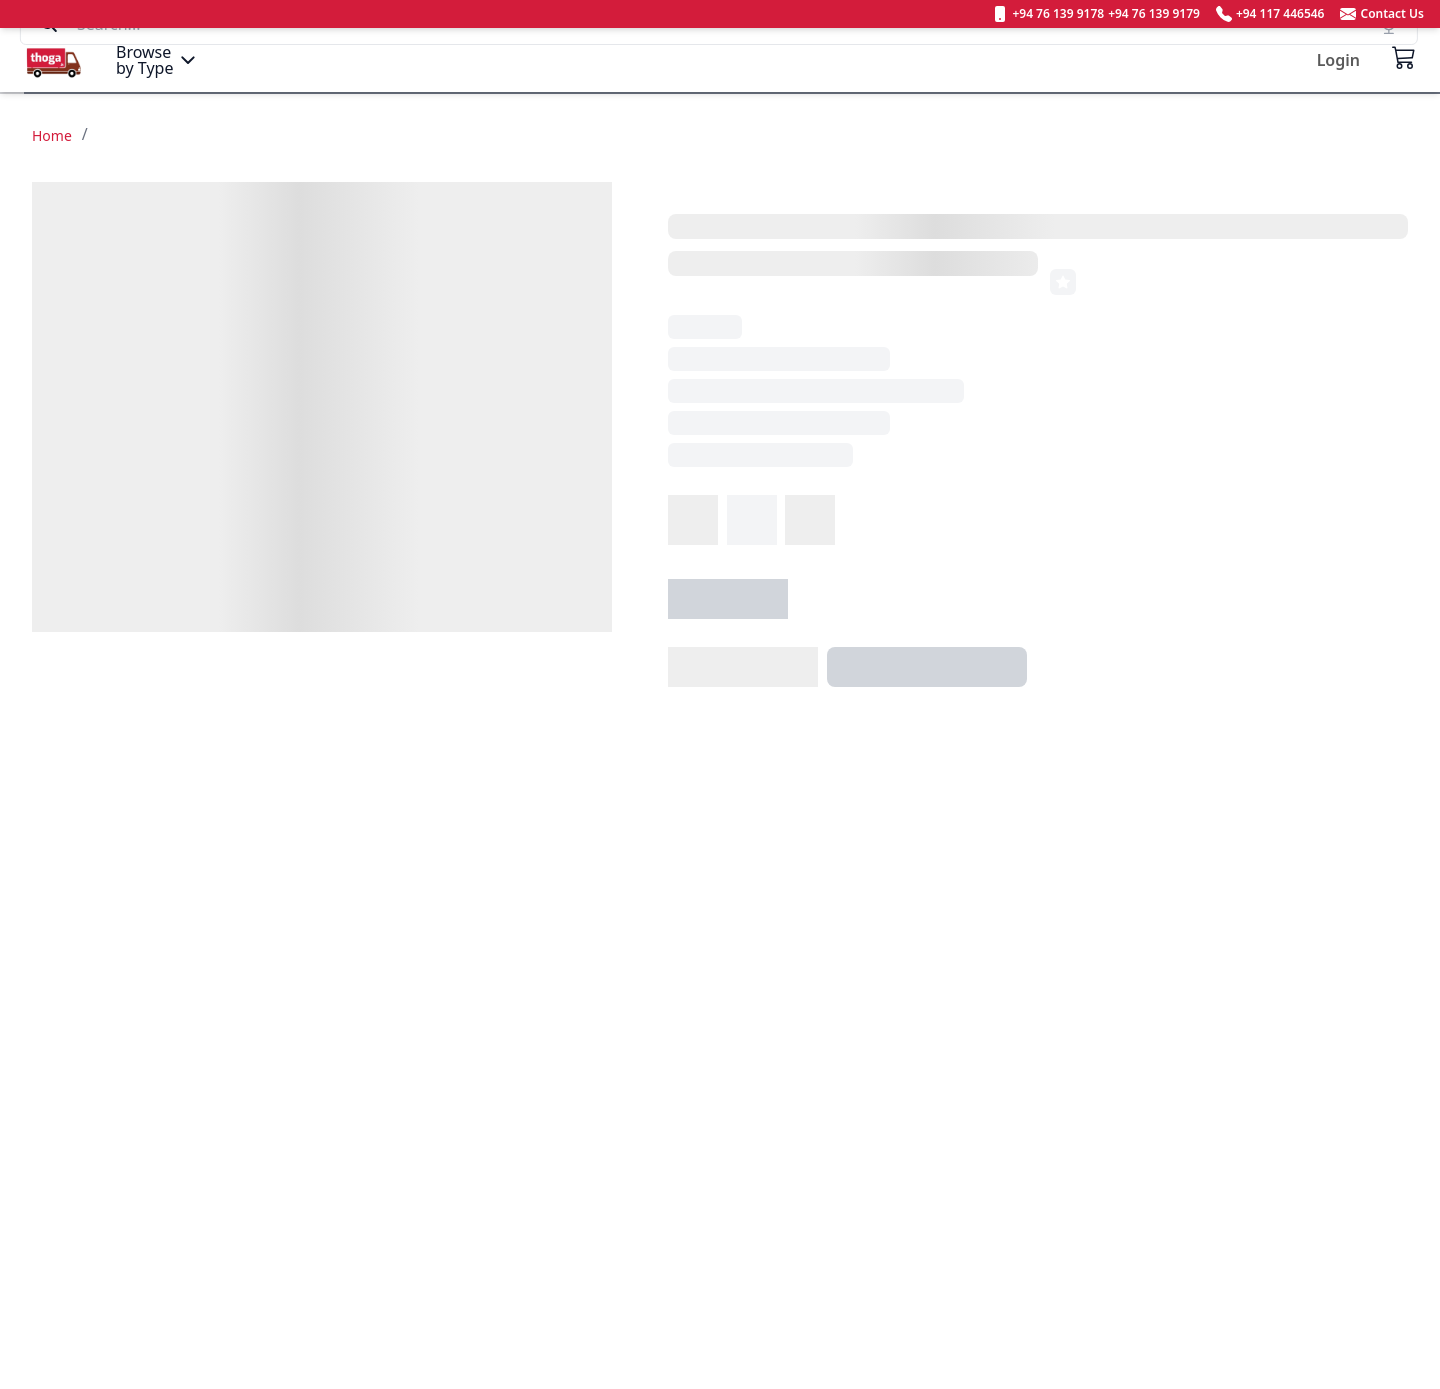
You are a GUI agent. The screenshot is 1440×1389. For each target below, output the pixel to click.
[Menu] (158, 60)
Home (52, 135)
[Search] (719, 59)
